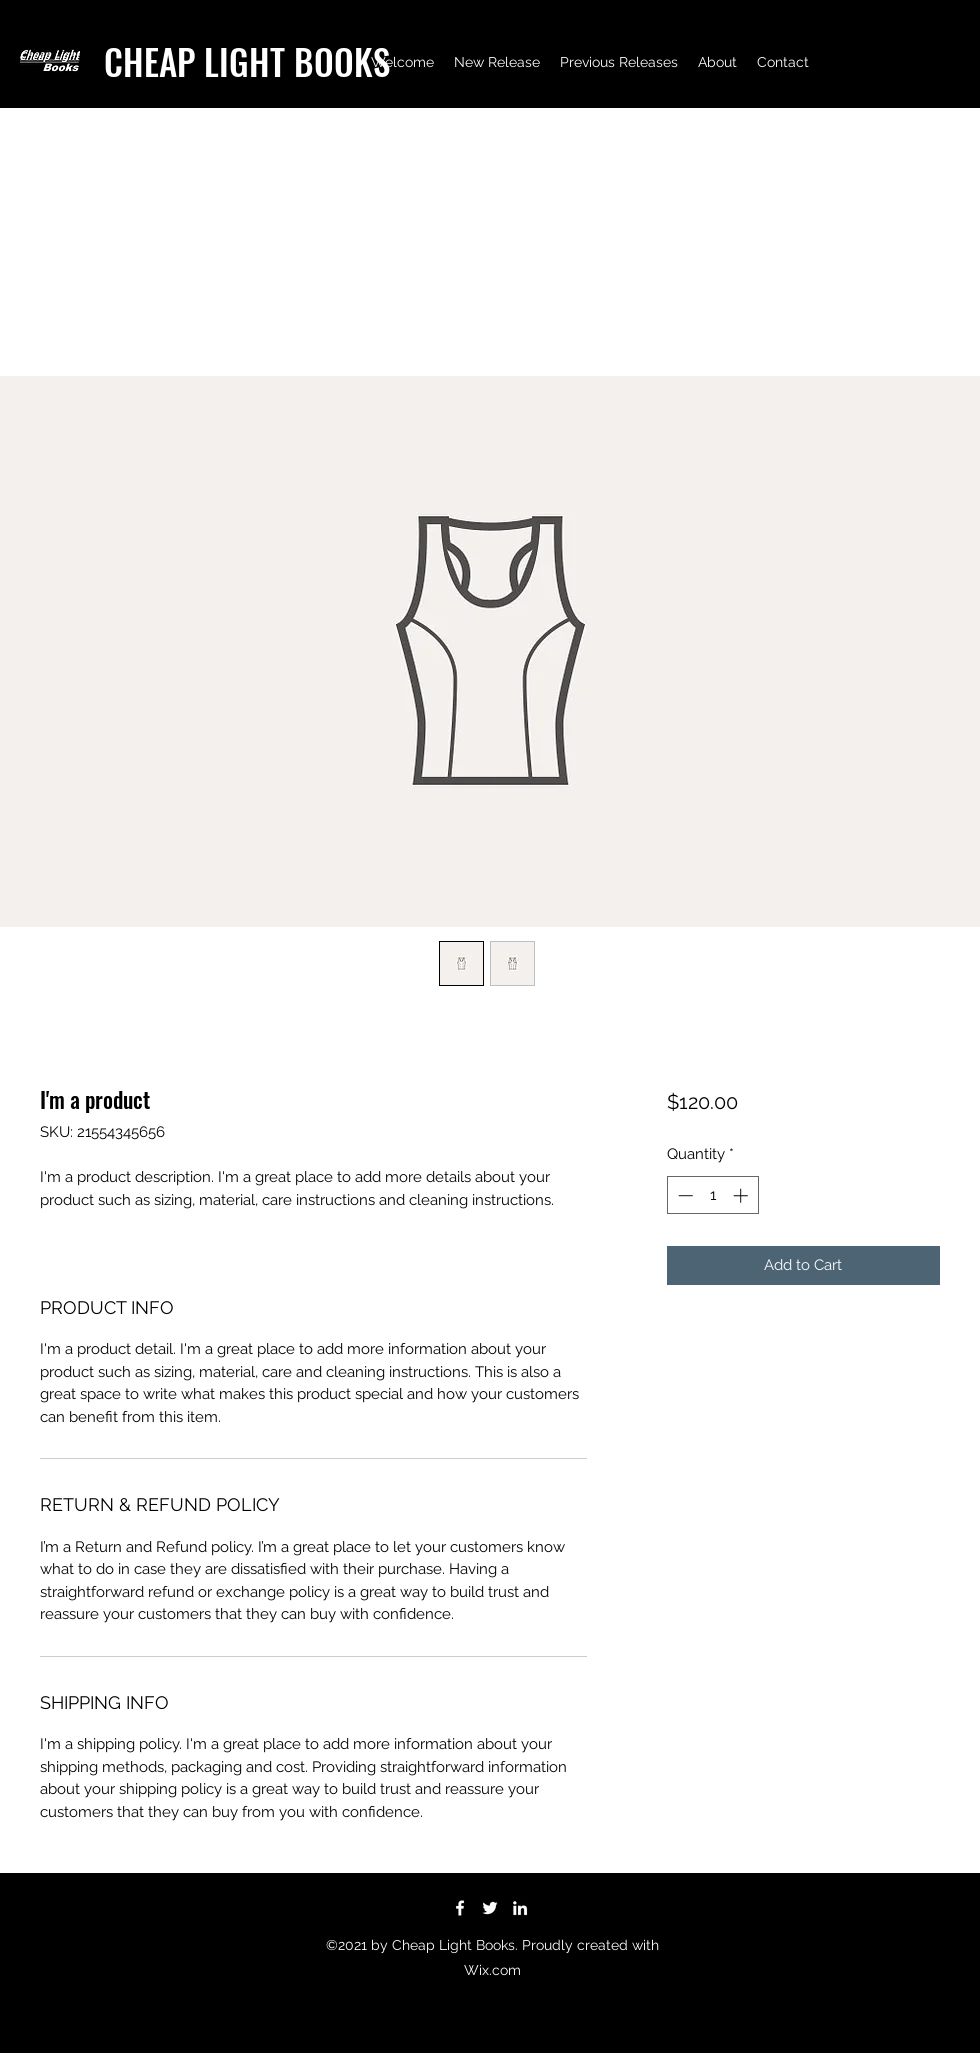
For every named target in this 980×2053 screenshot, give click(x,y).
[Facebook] (460, 1908)
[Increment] (742, 1195)
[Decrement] (683, 1195)
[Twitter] (490, 1908)
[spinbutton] (712, 1195)
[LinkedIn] (520, 1908)
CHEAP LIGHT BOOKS (247, 61)
